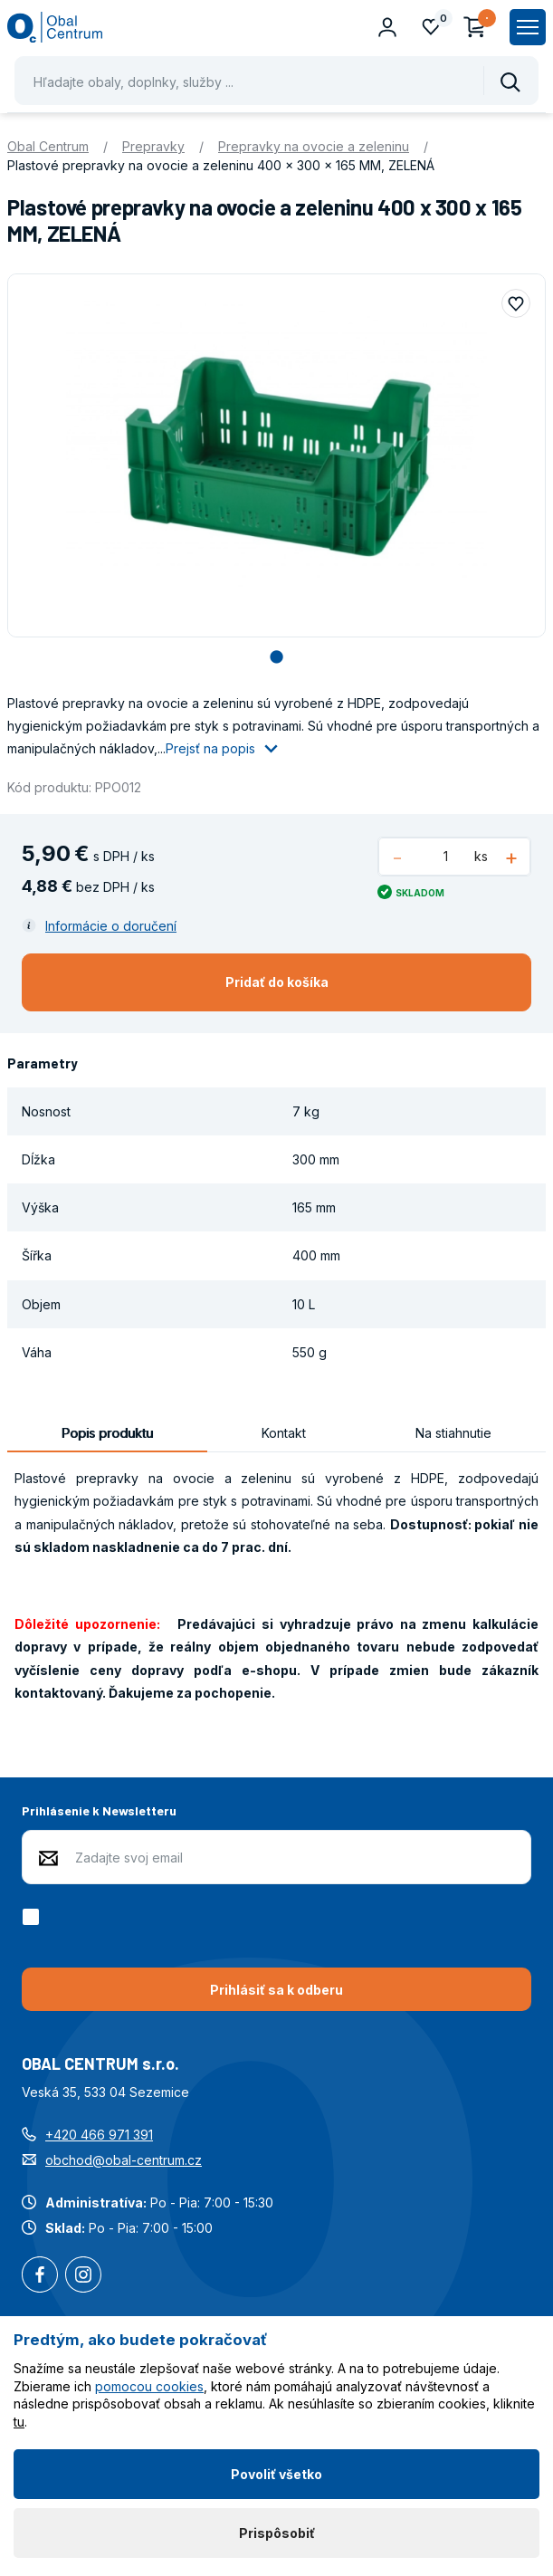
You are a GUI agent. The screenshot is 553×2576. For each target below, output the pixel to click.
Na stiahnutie (453, 1433)
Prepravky (153, 146)
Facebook (40, 2276)
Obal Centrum (48, 146)
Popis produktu (107, 1433)
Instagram (83, 2276)
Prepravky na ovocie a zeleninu (313, 146)
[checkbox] (34, 1917)
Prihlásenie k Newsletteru (99, 1810)
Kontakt (284, 1433)
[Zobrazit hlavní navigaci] (528, 27)
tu (19, 2421)
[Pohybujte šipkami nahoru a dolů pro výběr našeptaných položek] (276, 80)
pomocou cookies (149, 2386)
